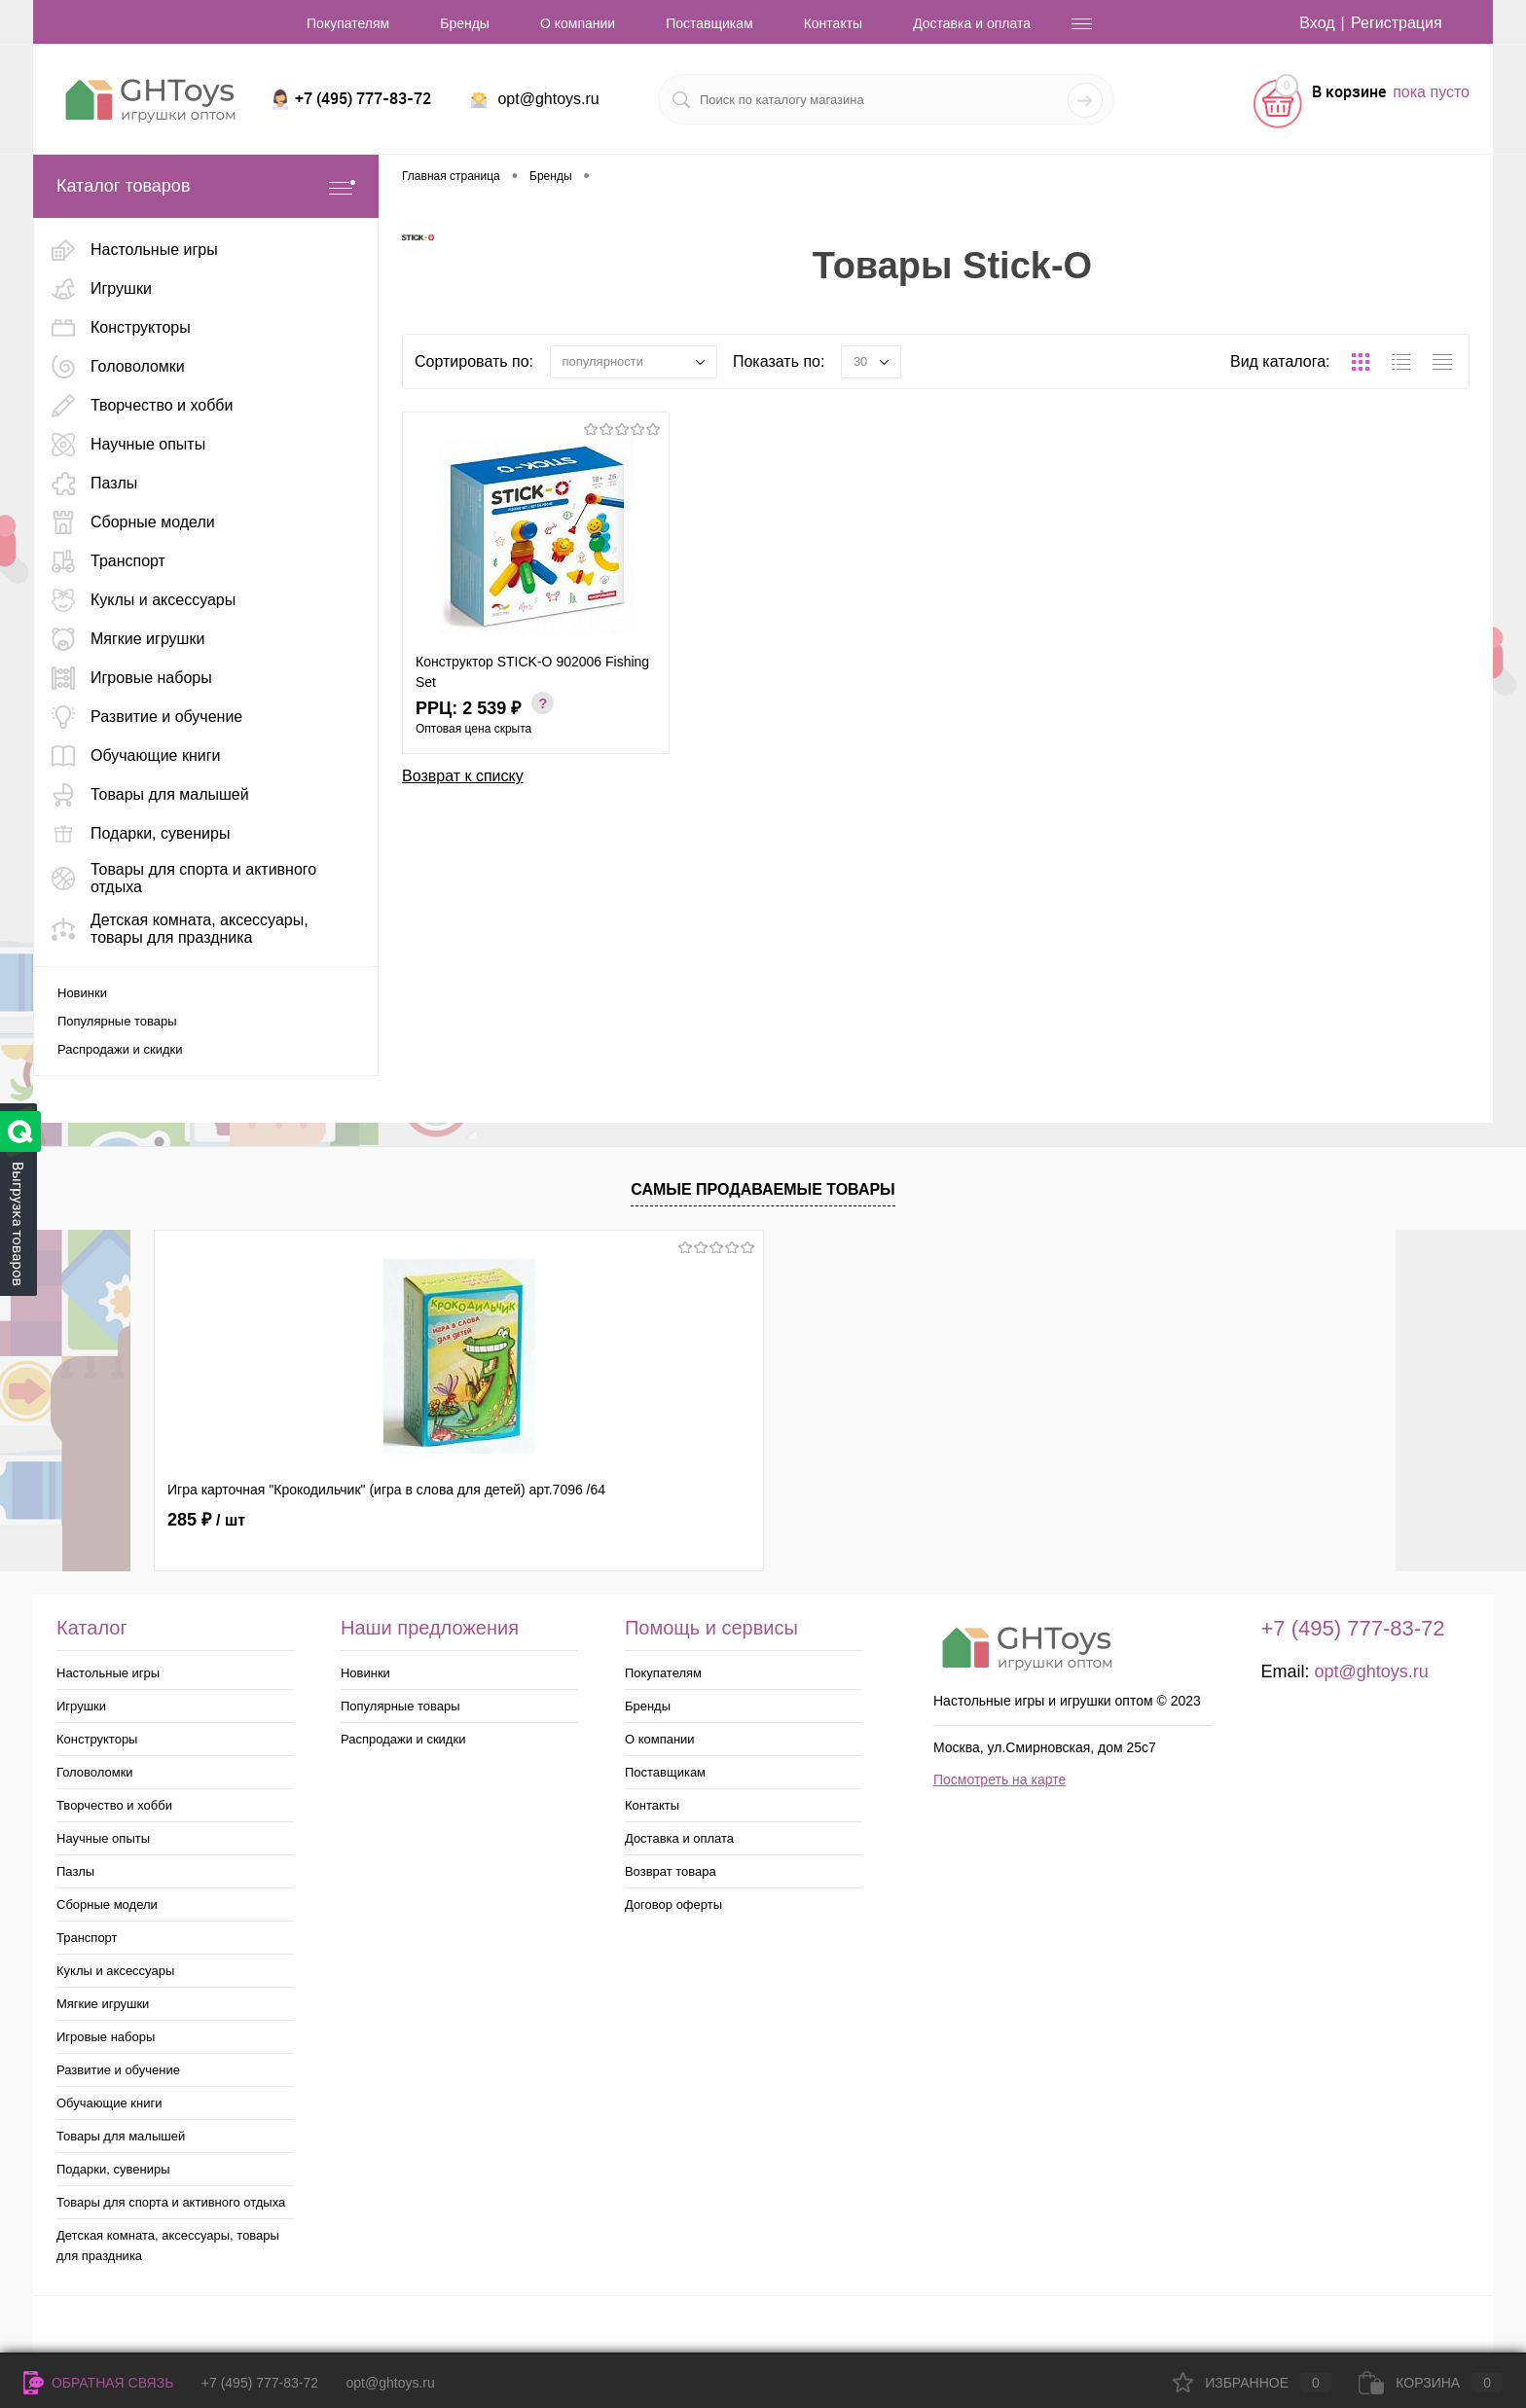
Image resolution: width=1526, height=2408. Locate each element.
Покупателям (348, 23)
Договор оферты (673, 1904)
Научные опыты (103, 1838)
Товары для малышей (120, 2136)
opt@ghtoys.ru (548, 98)
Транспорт (87, 1937)
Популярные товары (117, 1021)
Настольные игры (108, 1673)
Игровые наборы (105, 2037)
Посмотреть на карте (999, 1779)
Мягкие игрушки (102, 2003)
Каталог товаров (205, 186)
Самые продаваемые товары (763, 1189)
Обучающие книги (109, 2103)
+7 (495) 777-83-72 (259, 2382)
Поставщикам (709, 23)
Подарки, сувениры (113, 2169)
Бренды (465, 23)
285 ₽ (206, 1519)
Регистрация (1396, 23)
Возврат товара (670, 1871)
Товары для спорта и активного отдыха (170, 2202)
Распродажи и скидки (119, 1049)
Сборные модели (107, 1904)
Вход (1316, 23)
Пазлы (75, 1871)
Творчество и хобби (114, 1805)
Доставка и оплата (972, 23)
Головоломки (94, 1772)
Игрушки (81, 1706)
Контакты (833, 23)
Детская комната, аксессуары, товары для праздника (167, 2245)
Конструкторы (96, 1739)
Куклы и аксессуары (115, 1970)
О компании (577, 23)
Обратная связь (98, 2382)
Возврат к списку (463, 776)
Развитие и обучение (118, 2070)
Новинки (82, 993)
